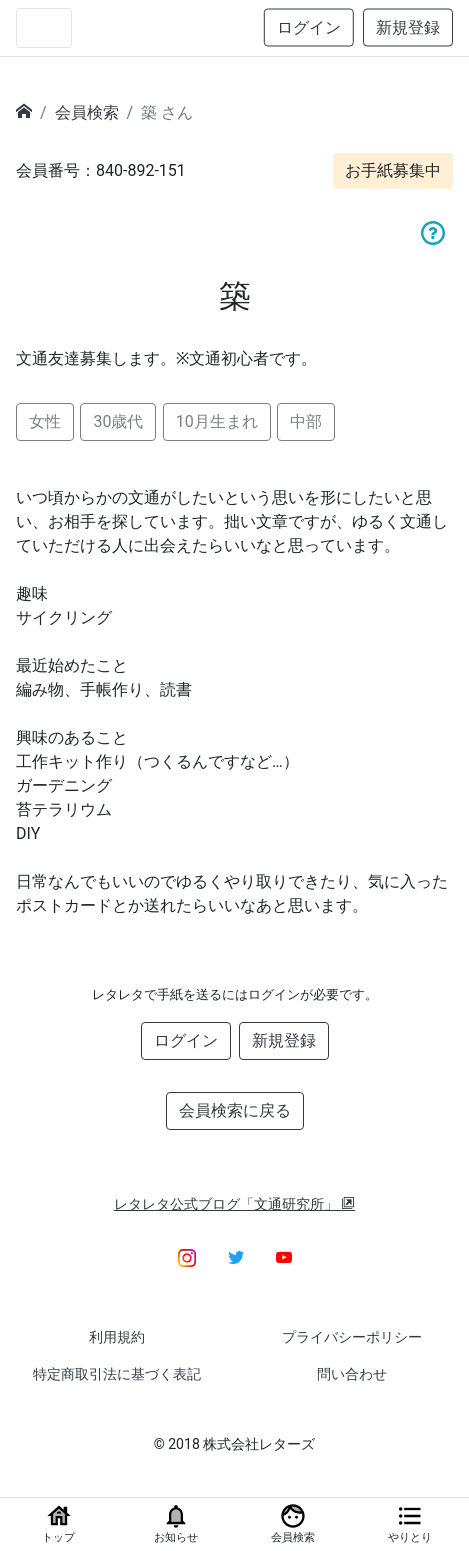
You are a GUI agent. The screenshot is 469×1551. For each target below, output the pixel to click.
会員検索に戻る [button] (235, 1110)
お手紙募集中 (393, 170)
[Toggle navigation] (44, 28)
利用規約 (117, 1337)
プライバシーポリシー (352, 1337)
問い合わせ (352, 1374)
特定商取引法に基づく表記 (117, 1374)
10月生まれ (217, 421)
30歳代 (118, 421)
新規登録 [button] (408, 27)
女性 (45, 421)
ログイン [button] (309, 27)
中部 (306, 421)
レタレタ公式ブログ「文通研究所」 (235, 1204)
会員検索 (87, 112)
